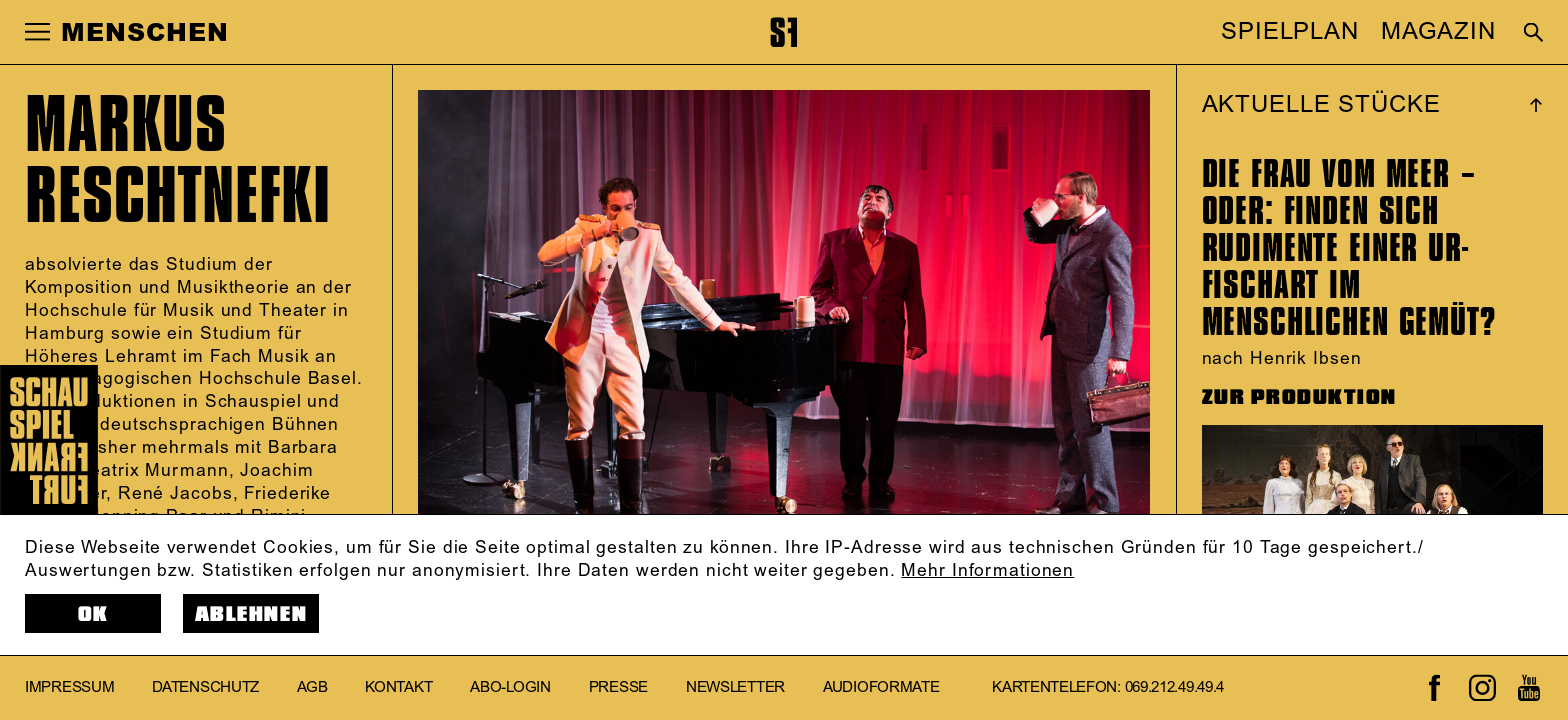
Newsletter (735, 687)
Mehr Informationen (987, 571)
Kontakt (398, 687)
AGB (312, 687)
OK (93, 614)
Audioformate (881, 687)
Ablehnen (251, 614)
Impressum (69, 687)
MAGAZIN (1438, 32)
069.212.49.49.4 (1174, 687)
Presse (618, 687)
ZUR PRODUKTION (1299, 397)
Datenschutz (205, 687)
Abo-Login (510, 687)
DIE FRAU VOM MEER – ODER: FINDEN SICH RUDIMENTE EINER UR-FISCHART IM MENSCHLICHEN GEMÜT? (1349, 247)
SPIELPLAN (1290, 32)
